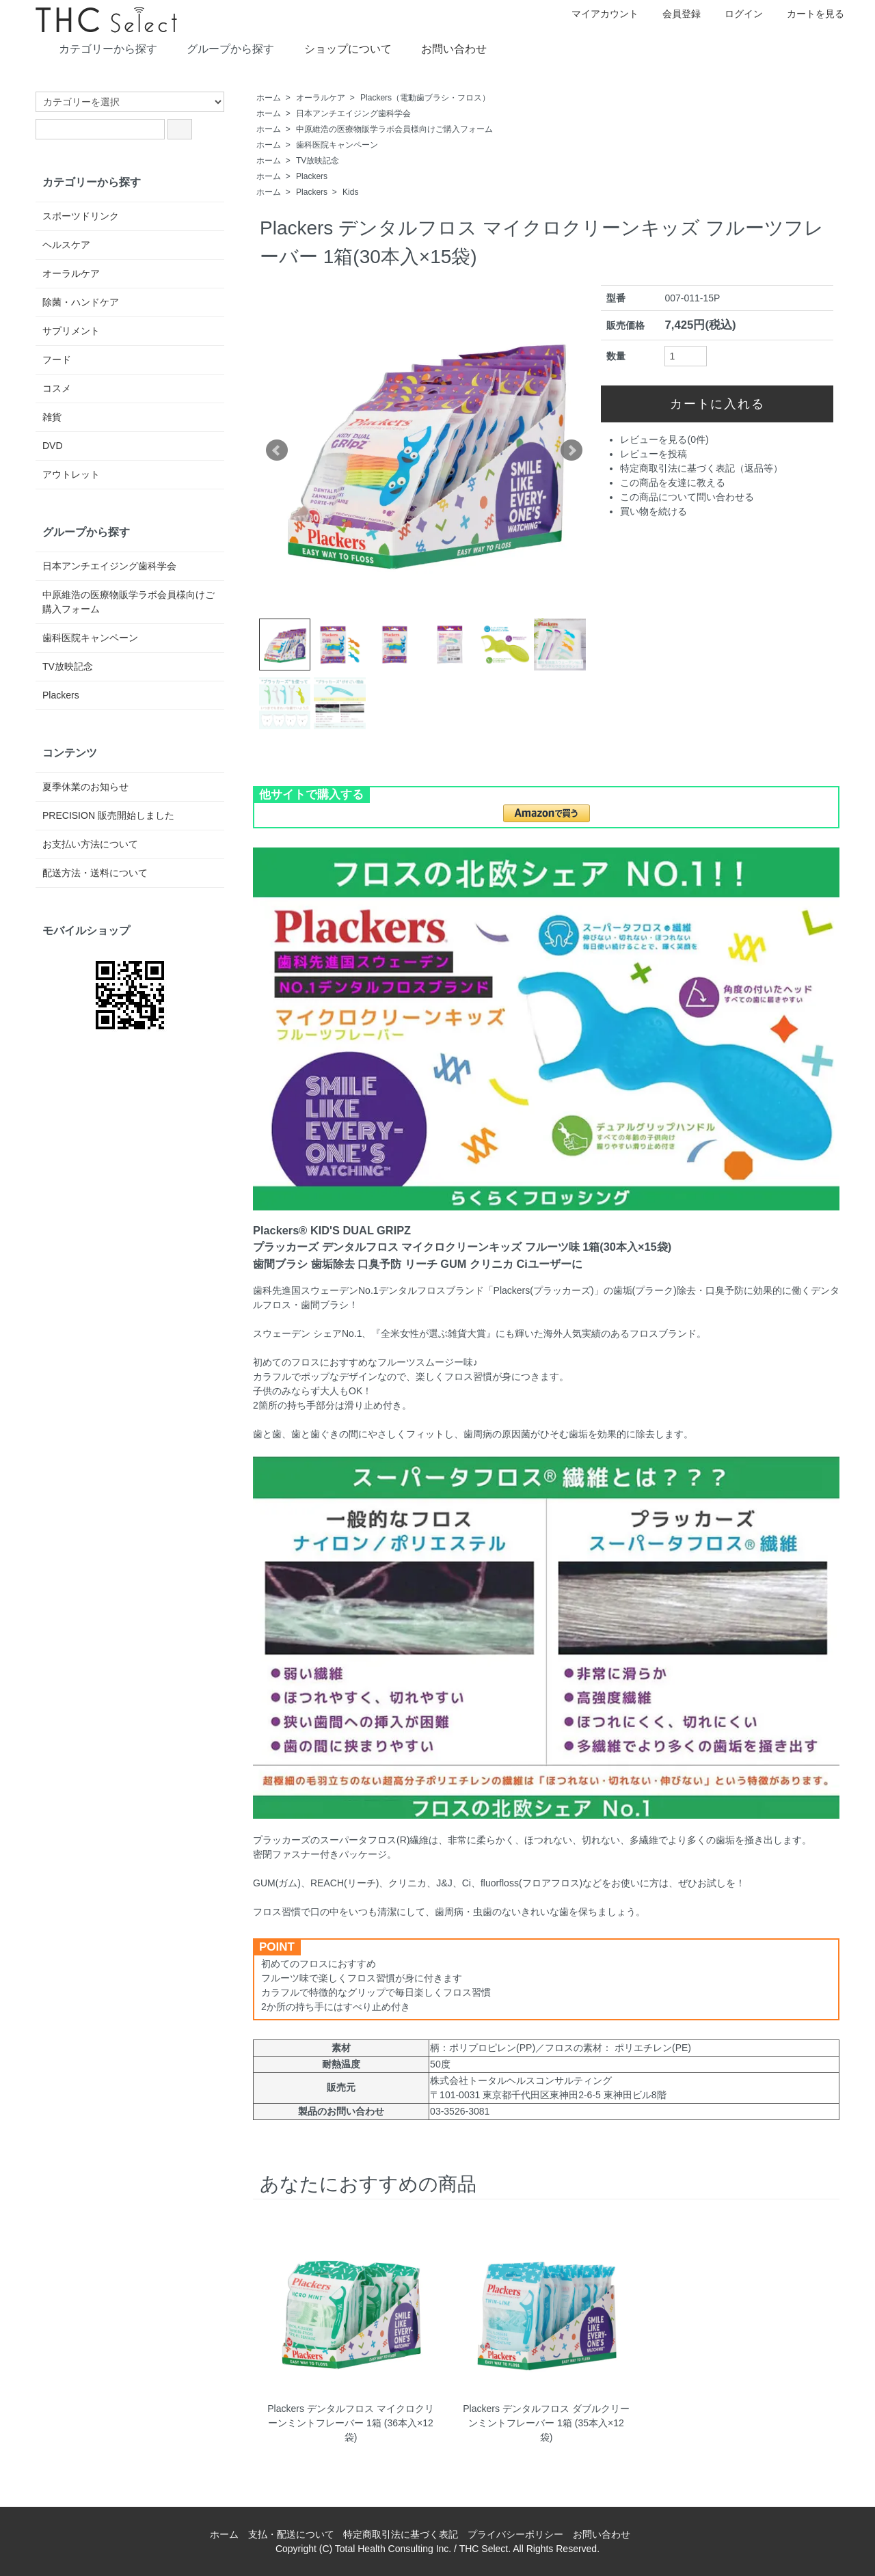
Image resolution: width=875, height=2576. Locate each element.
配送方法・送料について (95, 872)
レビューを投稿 (653, 453)
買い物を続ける (653, 511)
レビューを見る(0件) (664, 439)
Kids (350, 192)
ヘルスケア (66, 244)
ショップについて (338, 48)
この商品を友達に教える (672, 482)
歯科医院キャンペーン (337, 145)
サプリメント (71, 330)
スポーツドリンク (80, 216)
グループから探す (220, 48)
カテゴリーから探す (98, 48)
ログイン (736, 13)
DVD (52, 445)
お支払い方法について (90, 844)
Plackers (311, 176)
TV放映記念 (317, 160)
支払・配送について (291, 2534)
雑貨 (52, 416)
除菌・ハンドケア (80, 302)
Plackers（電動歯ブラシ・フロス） (425, 98)
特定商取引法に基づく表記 (400, 2534)
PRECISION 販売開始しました (108, 815)
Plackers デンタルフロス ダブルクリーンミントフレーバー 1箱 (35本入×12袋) (546, 2423)
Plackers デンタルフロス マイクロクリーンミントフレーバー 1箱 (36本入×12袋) (350, 2423)
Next (571, 450)
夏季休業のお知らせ (85, 786)
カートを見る (808, 13)
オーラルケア (320, 98)
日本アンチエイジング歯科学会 (353, 113)
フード (56, 359)
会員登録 (674, 13)
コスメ (56, 388)
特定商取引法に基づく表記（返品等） (701, 468)
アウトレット (71, 474)
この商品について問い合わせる (687, 496)
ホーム (268, 98)
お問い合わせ (444, 48)
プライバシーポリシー (515, 2534)
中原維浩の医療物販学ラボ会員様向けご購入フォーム (394, 129)
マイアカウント (597, 13)
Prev (277, 450)
